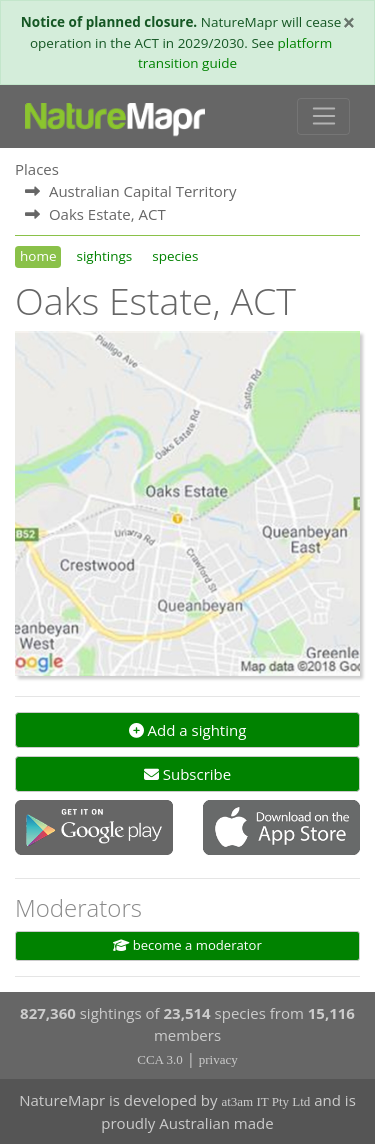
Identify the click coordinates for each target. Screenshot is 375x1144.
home (38, 256)
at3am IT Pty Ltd (265, 1101)
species (175, 256)
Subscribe (187, 774)
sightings (104, 256)
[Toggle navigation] (323, 117)
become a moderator (187, 945)
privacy (218, 1059)
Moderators (78, 907)
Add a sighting (188, 730)
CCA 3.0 (160, 1059)
